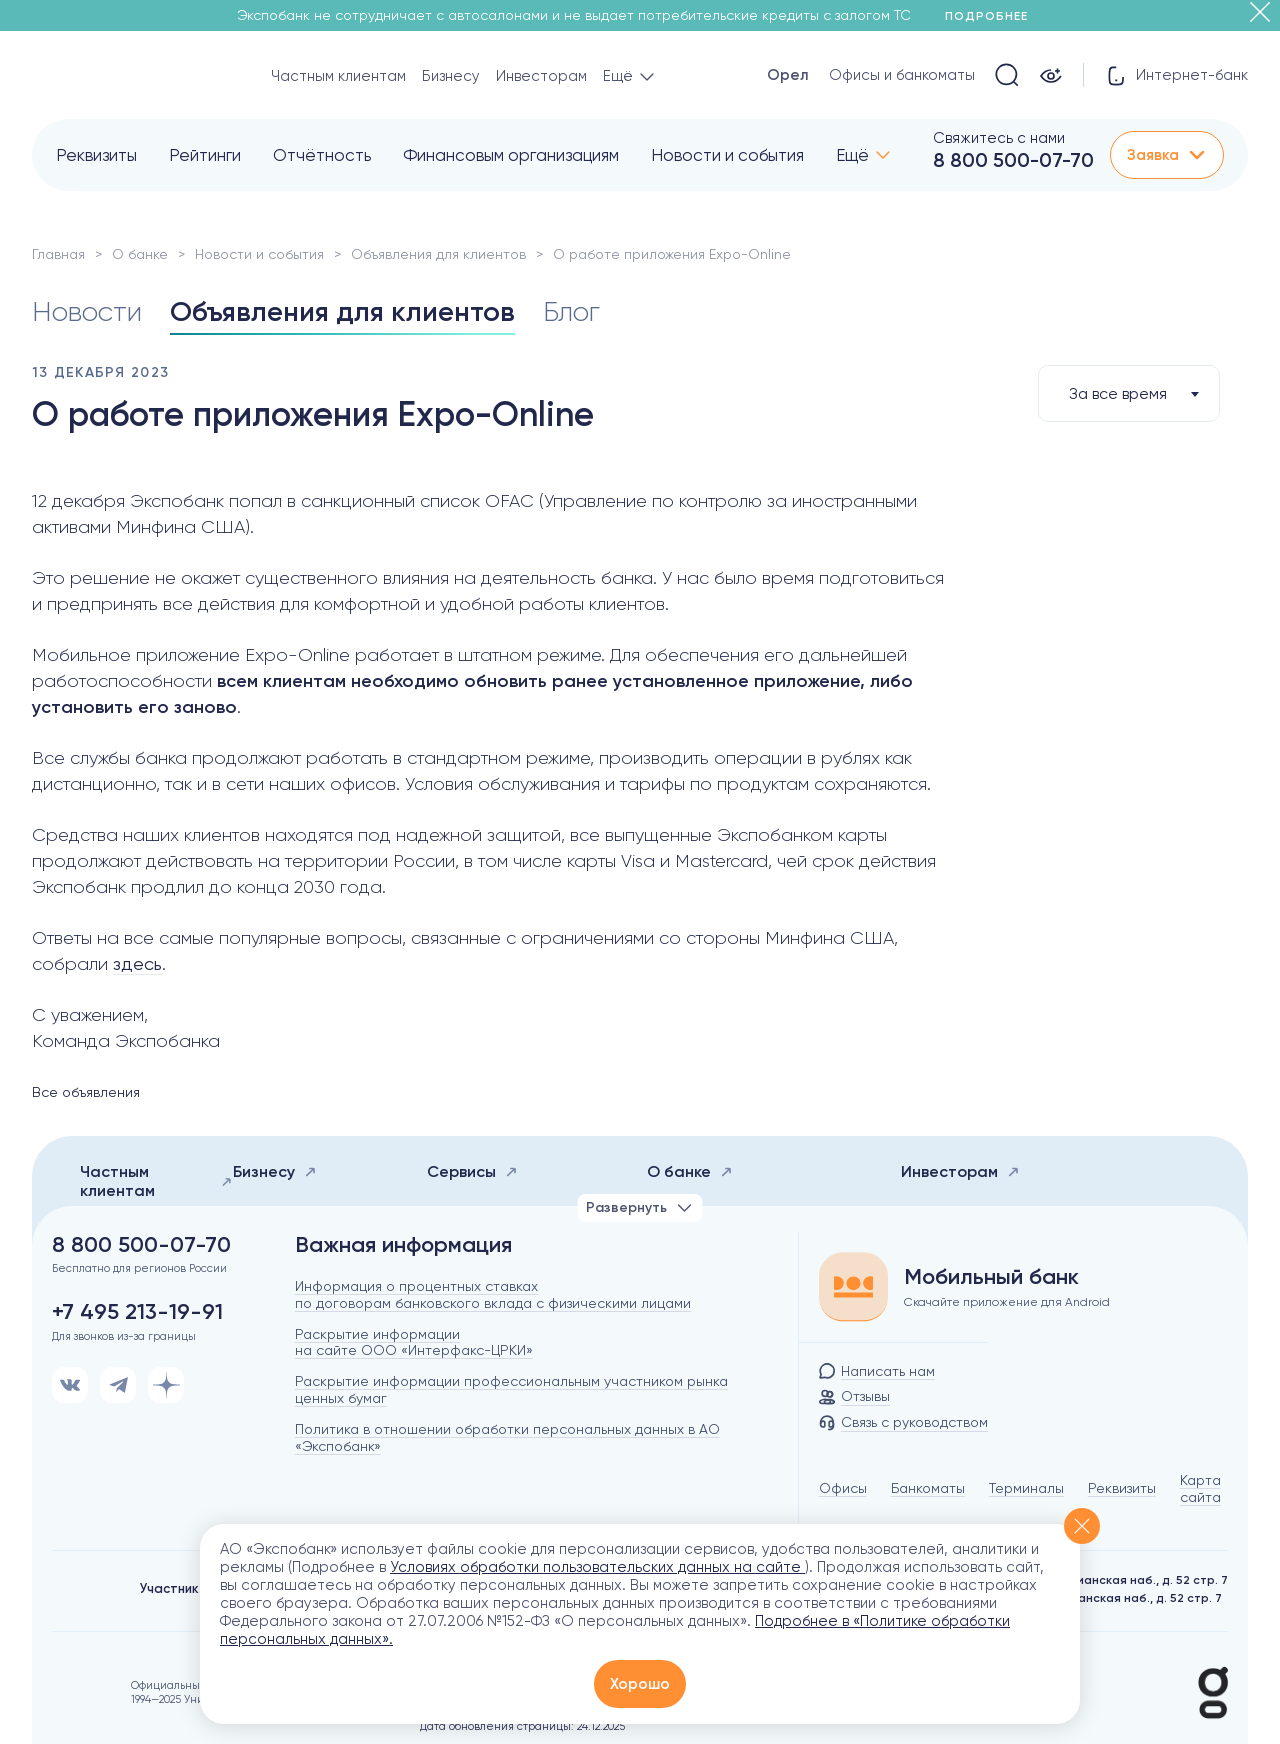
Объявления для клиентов (438, 254)
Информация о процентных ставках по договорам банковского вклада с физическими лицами (493, 1294)
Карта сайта (1200, 1488)
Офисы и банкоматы (902, 75)
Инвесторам (541, 76)
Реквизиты (96, 155)
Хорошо (640, 1684)
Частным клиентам (338, 76)
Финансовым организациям (511, 155)
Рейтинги (205, 155)
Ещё (852, 155)
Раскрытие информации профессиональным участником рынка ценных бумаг (511, 1389)
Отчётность (322, 155)
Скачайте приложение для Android (1007, 1302)
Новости (87, 311)
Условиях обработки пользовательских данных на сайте (597, 1567)
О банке (140, 254)
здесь (137, 963)
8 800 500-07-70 (1013, 160)
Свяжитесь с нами (999, 138)
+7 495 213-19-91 (137, 1312)
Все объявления (86, 1092)
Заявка (1167, 155)
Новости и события (727, 155)
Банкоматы (928, 1488)
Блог (571, 311)
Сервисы (472, 1171)
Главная (58, 254)
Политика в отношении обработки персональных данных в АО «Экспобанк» (507, 1437)
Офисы (843, 1488)
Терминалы (1026, 1488)
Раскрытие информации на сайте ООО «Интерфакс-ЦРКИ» (414, 1342)
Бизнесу (451, 76)
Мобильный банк (991, 1277)
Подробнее (993, 16)
